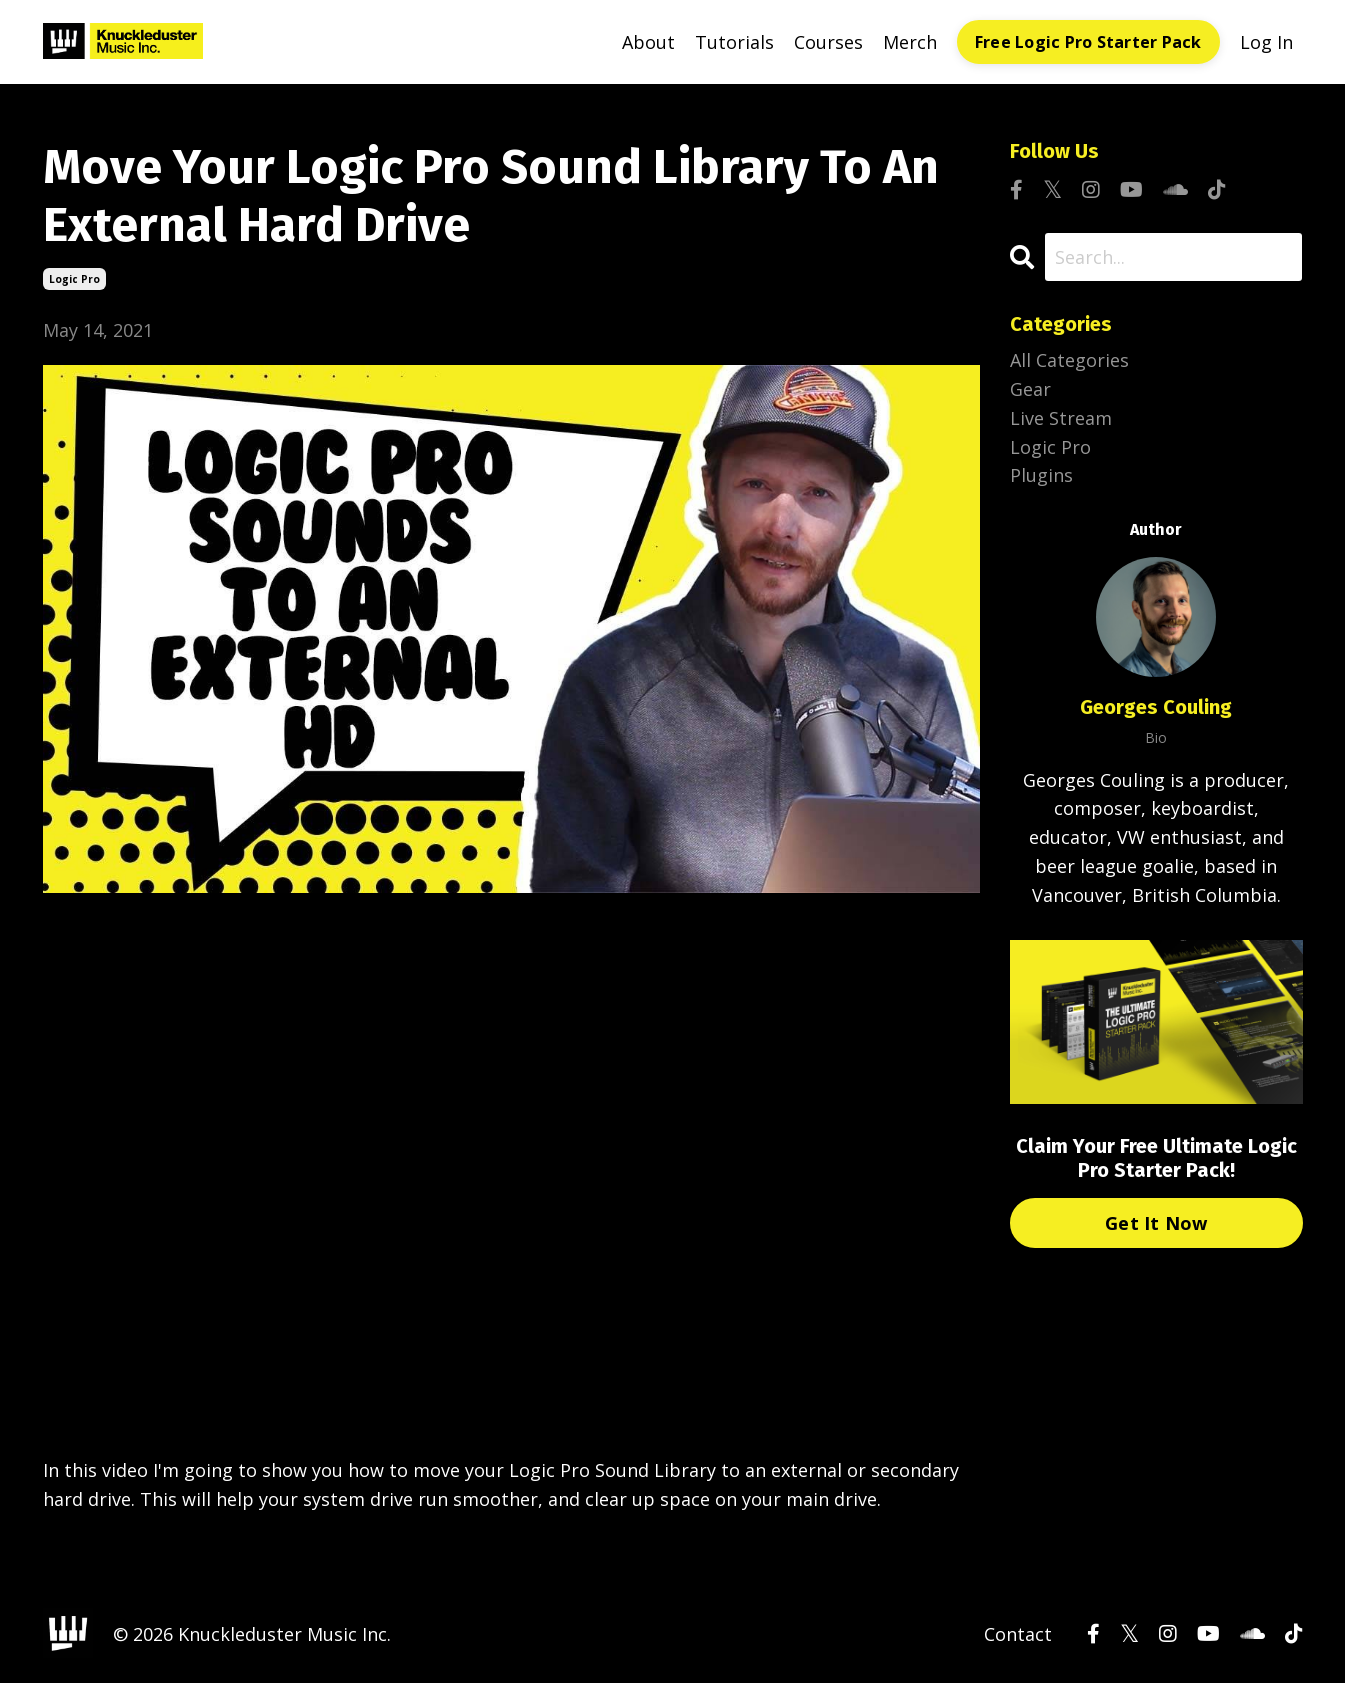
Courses (828, 42)
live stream (1061, 418)
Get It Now (1156, 1223)
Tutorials (734, 42)
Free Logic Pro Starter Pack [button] (1088, 42)
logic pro (74, 279)
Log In (1266, 42)
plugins (1041, 475)
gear (1030, 389)
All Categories (1069, 360)
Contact (1018, 1634)
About (648, 42)
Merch (910, 42)
